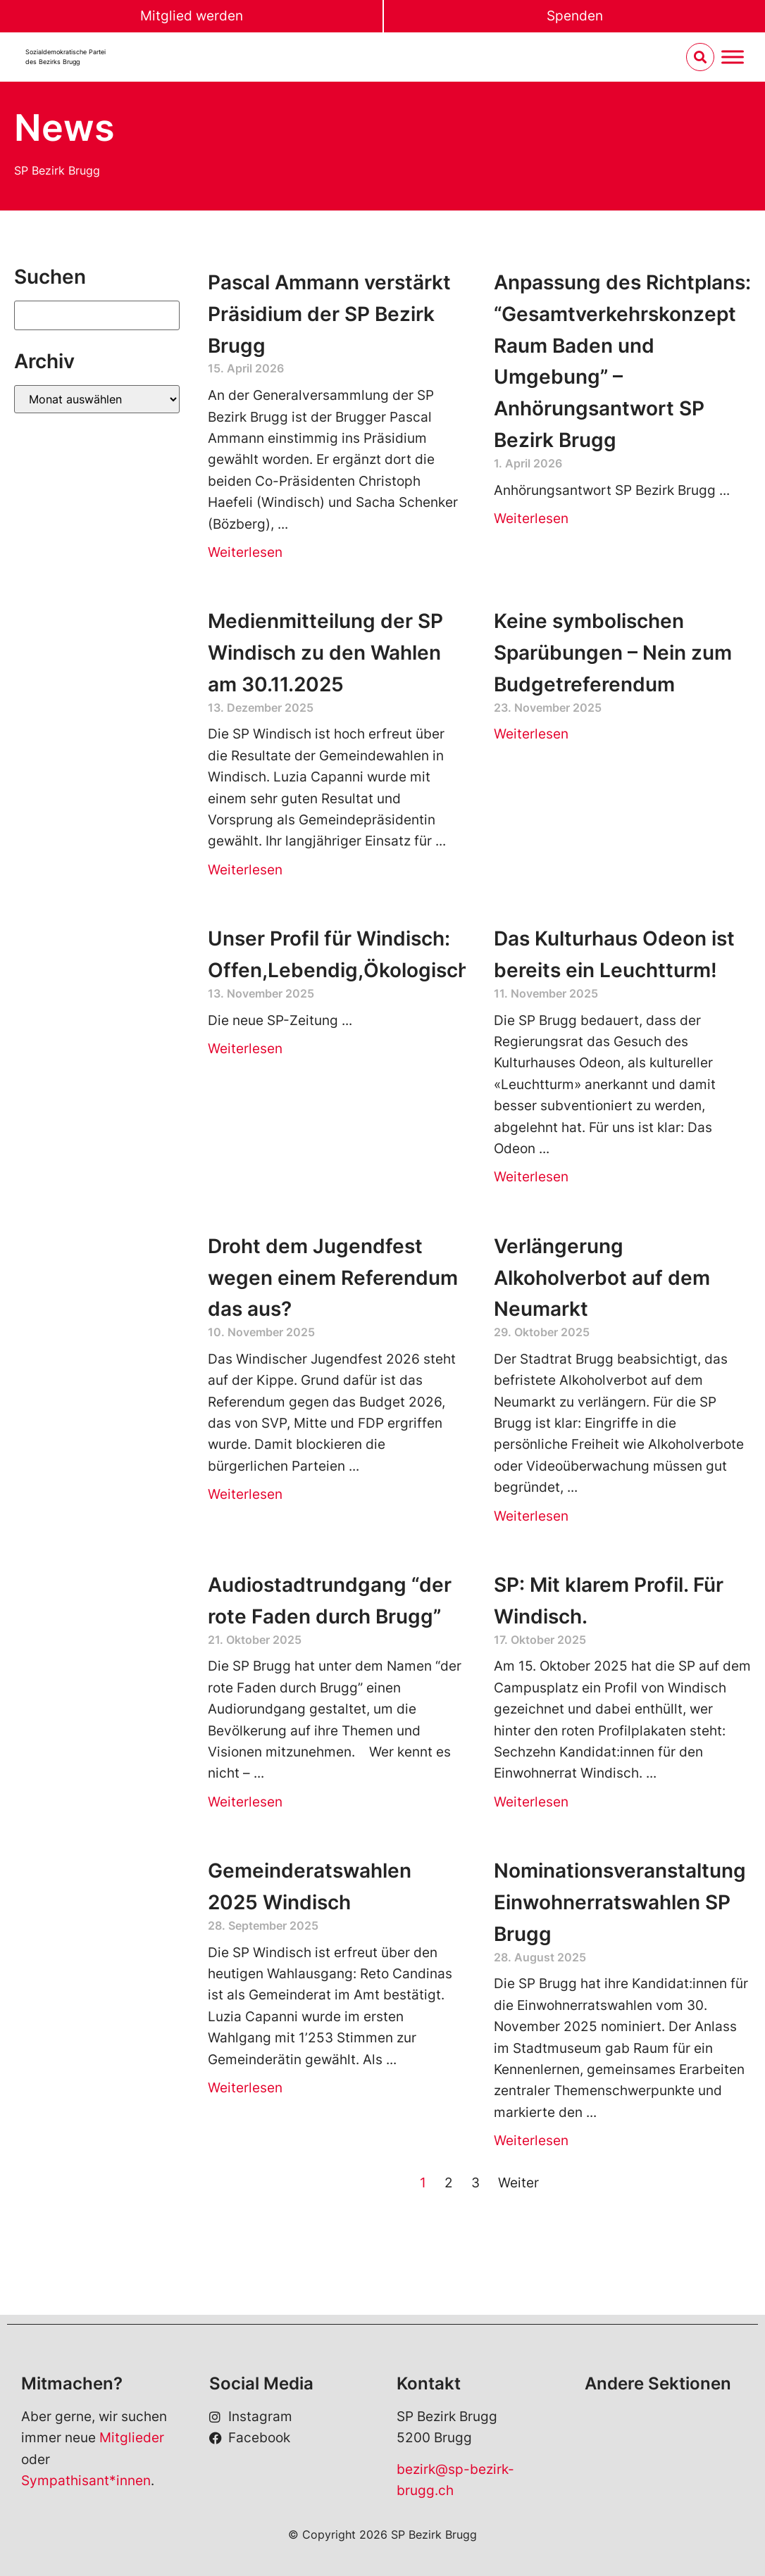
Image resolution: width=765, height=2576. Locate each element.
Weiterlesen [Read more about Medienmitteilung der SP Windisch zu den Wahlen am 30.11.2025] (245, 870)
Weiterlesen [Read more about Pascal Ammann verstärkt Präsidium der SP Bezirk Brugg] (245, 552)
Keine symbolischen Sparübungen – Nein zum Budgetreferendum (613, 652)
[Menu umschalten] (732, 57)
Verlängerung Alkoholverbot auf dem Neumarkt (602, 1277)
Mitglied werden (191, 16)
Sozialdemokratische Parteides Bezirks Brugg (65, 56)
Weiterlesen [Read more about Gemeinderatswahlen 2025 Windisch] (245, 2088)
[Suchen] (97, 315)
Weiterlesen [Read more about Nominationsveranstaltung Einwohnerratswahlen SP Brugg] (531, 2140)
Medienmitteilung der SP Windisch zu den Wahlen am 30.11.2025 (325, 652)
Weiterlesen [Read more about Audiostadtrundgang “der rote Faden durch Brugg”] (245, 1802)
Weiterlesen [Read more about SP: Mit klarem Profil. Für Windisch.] (531, 1802)
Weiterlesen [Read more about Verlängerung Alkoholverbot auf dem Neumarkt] (531, 1516)
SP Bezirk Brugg (57, 170)
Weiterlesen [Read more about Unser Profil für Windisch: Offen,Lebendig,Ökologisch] (245, 1049)
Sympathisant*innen (86, 2481)
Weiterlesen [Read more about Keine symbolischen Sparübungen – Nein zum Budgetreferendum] (531, 734)
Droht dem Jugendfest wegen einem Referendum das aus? (333, 1277)
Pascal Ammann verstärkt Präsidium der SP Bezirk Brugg (329, 314)
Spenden (575, 16)
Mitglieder (131, 2438)
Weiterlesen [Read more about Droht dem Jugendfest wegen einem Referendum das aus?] (245, 1494)
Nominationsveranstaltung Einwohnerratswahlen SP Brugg (620, 1902)
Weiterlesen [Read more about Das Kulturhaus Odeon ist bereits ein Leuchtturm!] (531, 1177)
